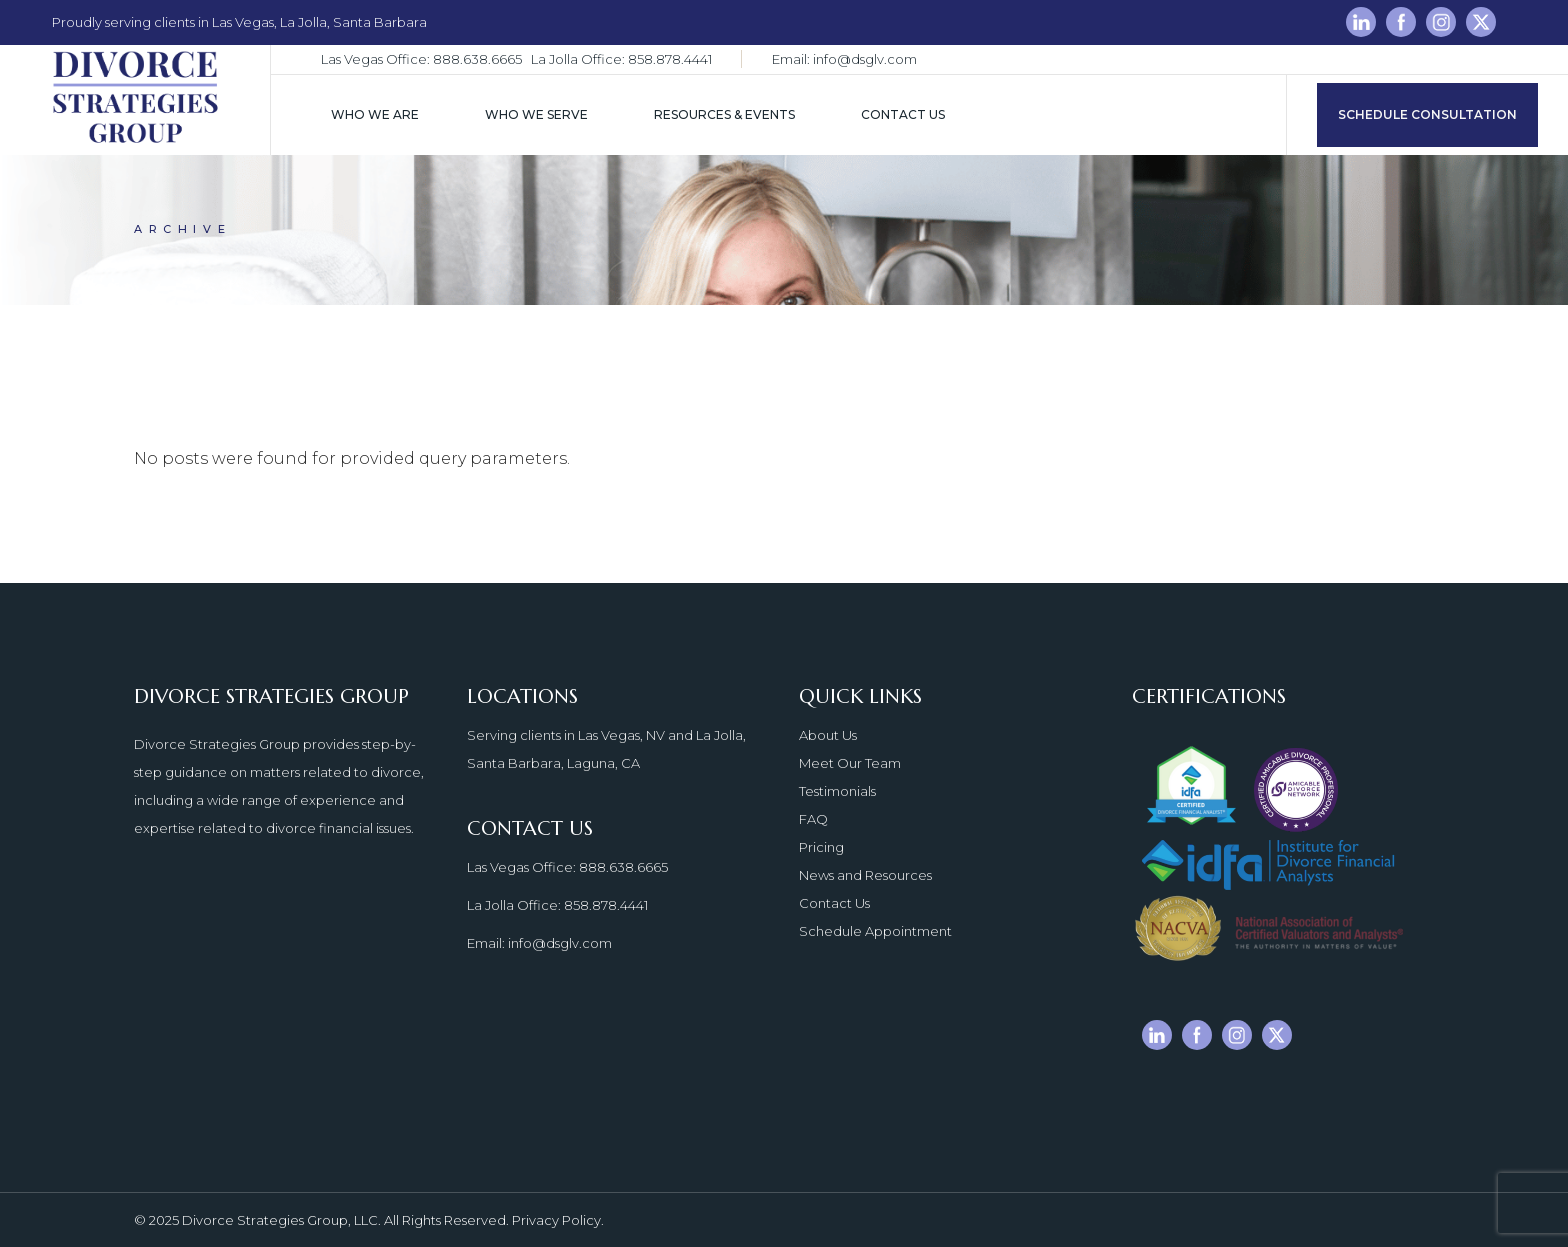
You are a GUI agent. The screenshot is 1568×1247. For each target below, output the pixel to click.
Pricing (821, 847)
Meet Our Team (850, 763)
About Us (828, 735)
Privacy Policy (556, 1220)
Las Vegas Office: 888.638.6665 (421, 59)
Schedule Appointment (875, 931)
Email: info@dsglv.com (844, 59)
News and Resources (865, 875)
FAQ (813, 819)
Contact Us (834, 903)
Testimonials (837, 791)
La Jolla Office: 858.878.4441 (621, 59)
